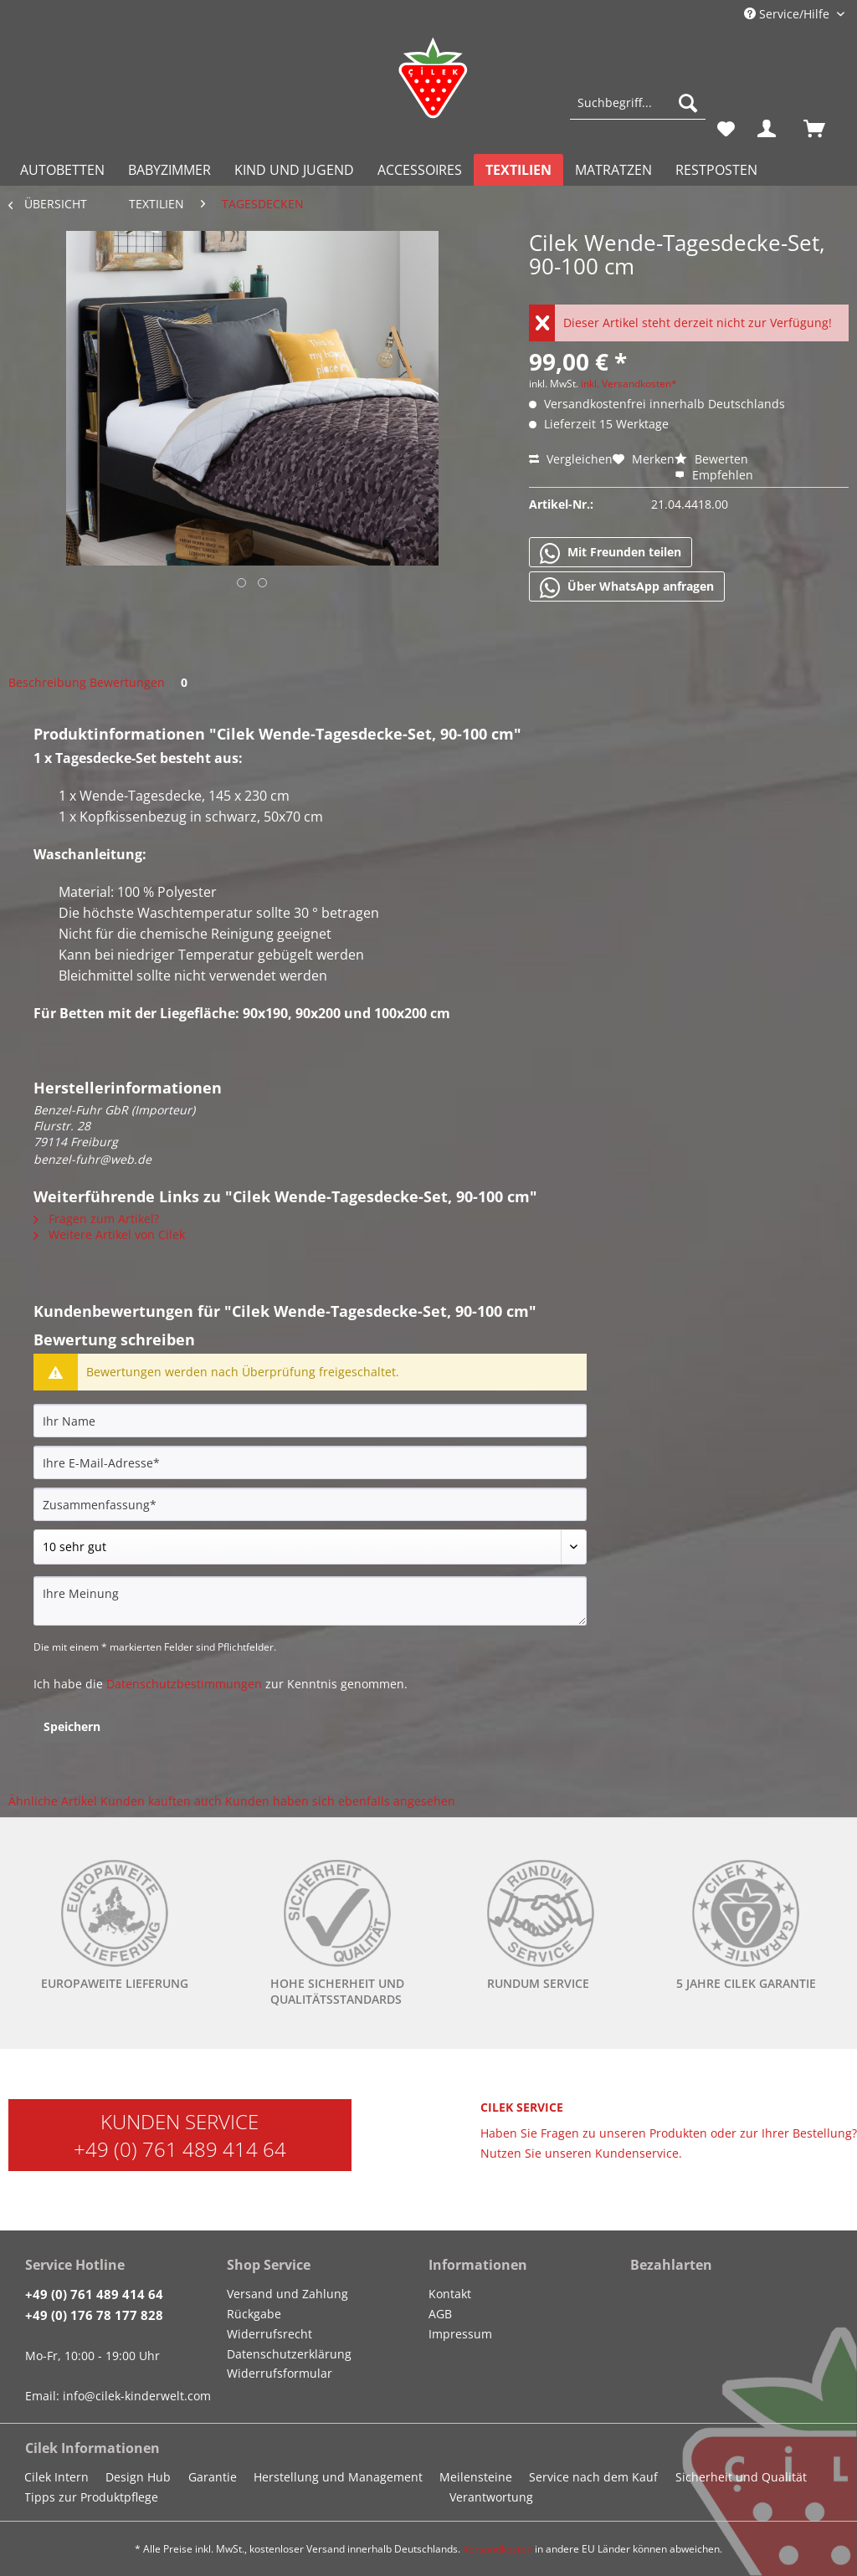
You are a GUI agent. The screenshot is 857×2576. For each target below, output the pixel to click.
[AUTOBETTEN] (62, 170)
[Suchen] (688, 103)
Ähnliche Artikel (52, 1801)
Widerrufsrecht (269, 2334)
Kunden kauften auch (161, 1801)
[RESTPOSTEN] (716, 170)
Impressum (460, 2334)
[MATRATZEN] (613, 170)
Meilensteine (475, 2477)
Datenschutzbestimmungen (184, 1684)
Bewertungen (141, 682)
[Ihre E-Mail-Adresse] (310, 1462)
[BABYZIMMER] (169, 170)
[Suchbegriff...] (638, 103)
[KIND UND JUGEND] (294, 170)
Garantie (212, 2477)
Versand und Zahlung (287, 2294)
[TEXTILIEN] (518, 170)
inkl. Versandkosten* (629, 383)
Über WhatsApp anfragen (627, 587)
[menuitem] (638, 111)
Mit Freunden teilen (610, 553)
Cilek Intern (56, 2477)
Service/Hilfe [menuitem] (788, 14)
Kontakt (449, 2294)
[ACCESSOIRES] (420, 170)
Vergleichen (571, 459)
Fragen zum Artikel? (96, 1219)
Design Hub (138, 2477)
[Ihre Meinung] (310, 1601)
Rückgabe (254, 2314)
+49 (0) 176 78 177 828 (94, 2315)
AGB (440, 2314)
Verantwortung (491, 2497)
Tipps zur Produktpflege (91, 2497)
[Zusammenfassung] (310, 1504)
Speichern (72, 1726)
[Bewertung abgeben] (310, 1547)
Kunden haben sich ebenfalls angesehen (340, 1801)
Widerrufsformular (279, 2373)
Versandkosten (497, 2549)
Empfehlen (714, 475)
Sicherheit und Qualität (741, 2477)
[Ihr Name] (310, 1420)
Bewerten (711, 459)
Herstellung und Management (338, 2477)
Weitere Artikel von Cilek (109, 1234)
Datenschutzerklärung (289, 2354)
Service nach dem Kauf (593, 2477)
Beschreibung (47, 682)
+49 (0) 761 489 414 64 (180, 2149)
